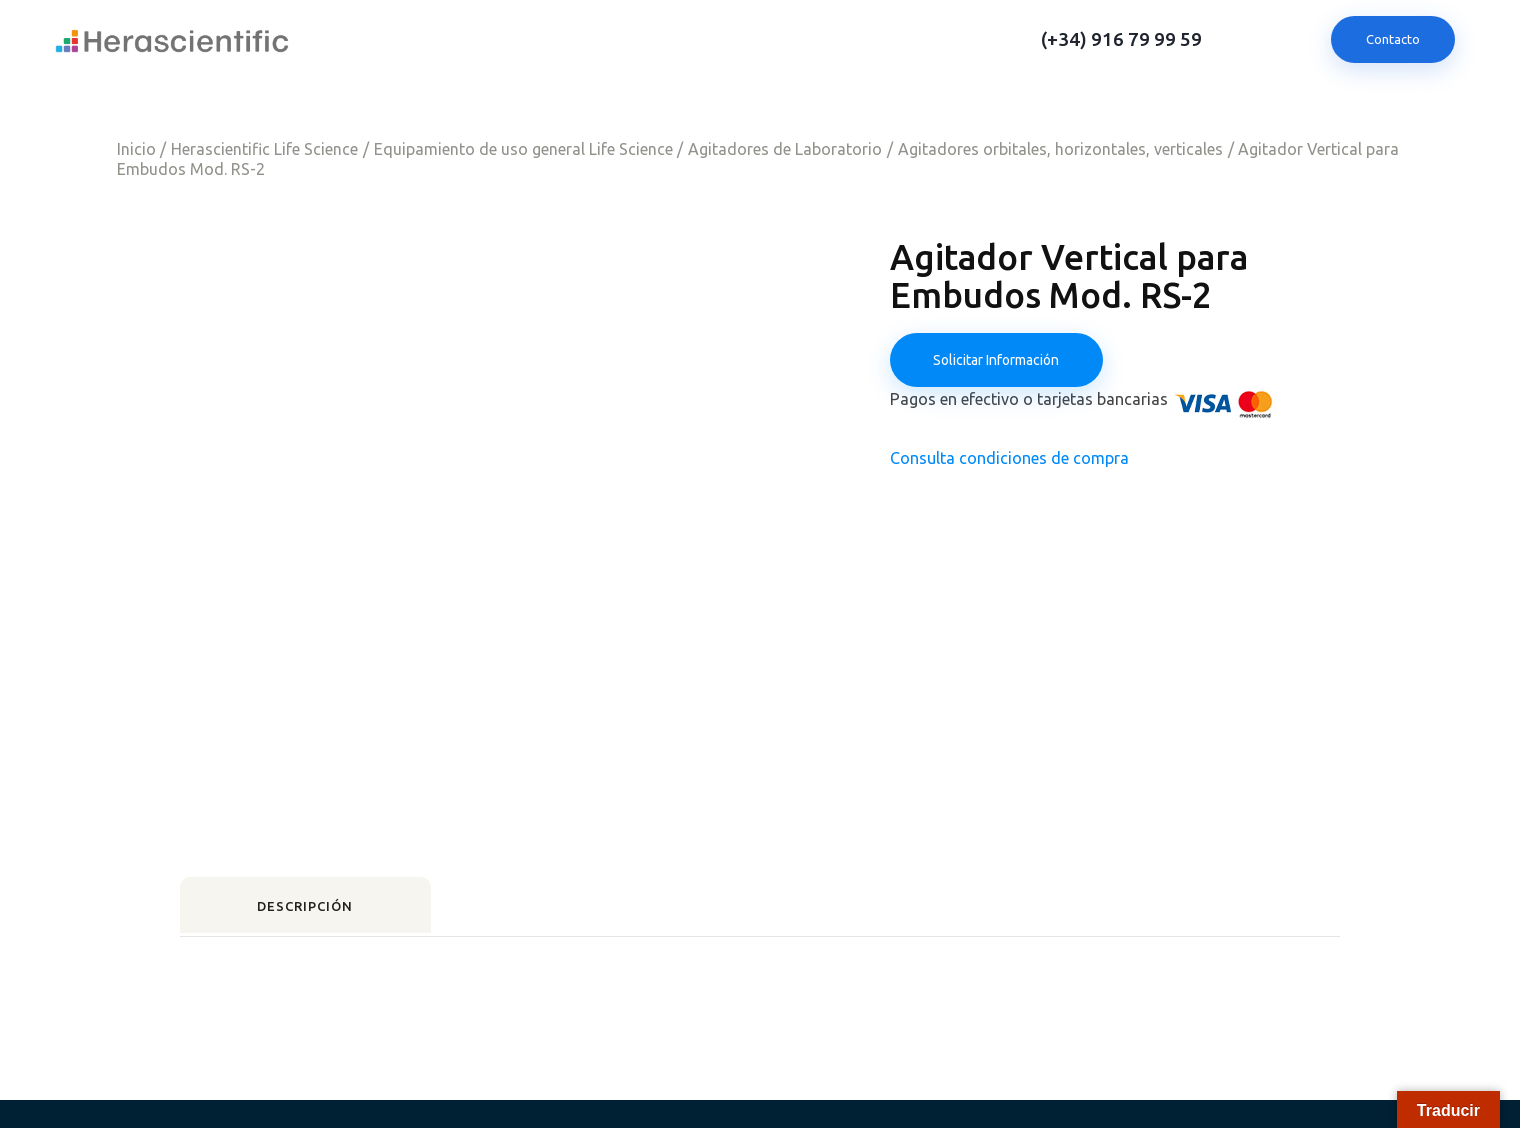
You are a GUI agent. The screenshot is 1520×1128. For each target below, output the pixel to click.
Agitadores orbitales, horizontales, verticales (1060, 149)
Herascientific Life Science (264, 149)
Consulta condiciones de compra (1009, 460)
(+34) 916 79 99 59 (1121, 39)
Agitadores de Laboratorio (785, 149)
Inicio (136, 149)
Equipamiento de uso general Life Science (523, 149)
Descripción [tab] (319, 853)
